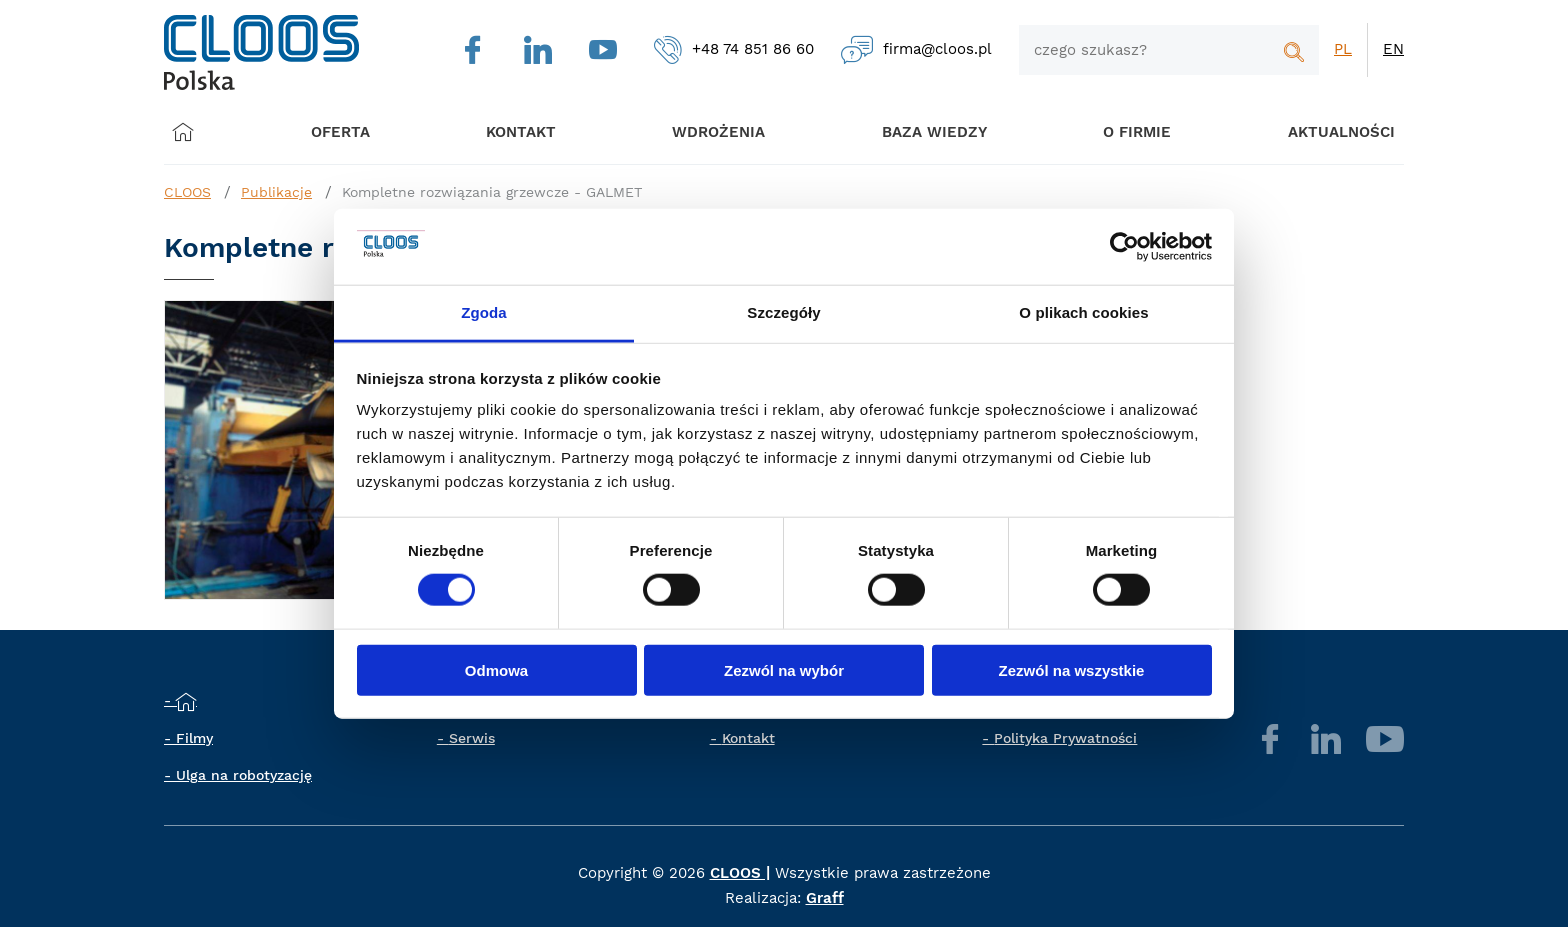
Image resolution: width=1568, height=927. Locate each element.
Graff (825, 898)
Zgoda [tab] (484, 312)
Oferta (348, 131)
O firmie (1122, 131)
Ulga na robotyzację (244, 775)
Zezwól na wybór (784, 669)
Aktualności (1321, 131)
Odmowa (496, 669)
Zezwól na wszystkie (1072, 669)
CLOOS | (740, 873)
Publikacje (276, 192)
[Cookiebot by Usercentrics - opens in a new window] (1124, 247)
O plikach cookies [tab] (1083, 312)
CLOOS (187, 192)
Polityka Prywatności (1065, 738)
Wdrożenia (714, 131)
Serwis (472, 738)
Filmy (194, 738)
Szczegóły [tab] (783, 312)
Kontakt (748, 738)
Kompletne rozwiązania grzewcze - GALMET (492, 192)
